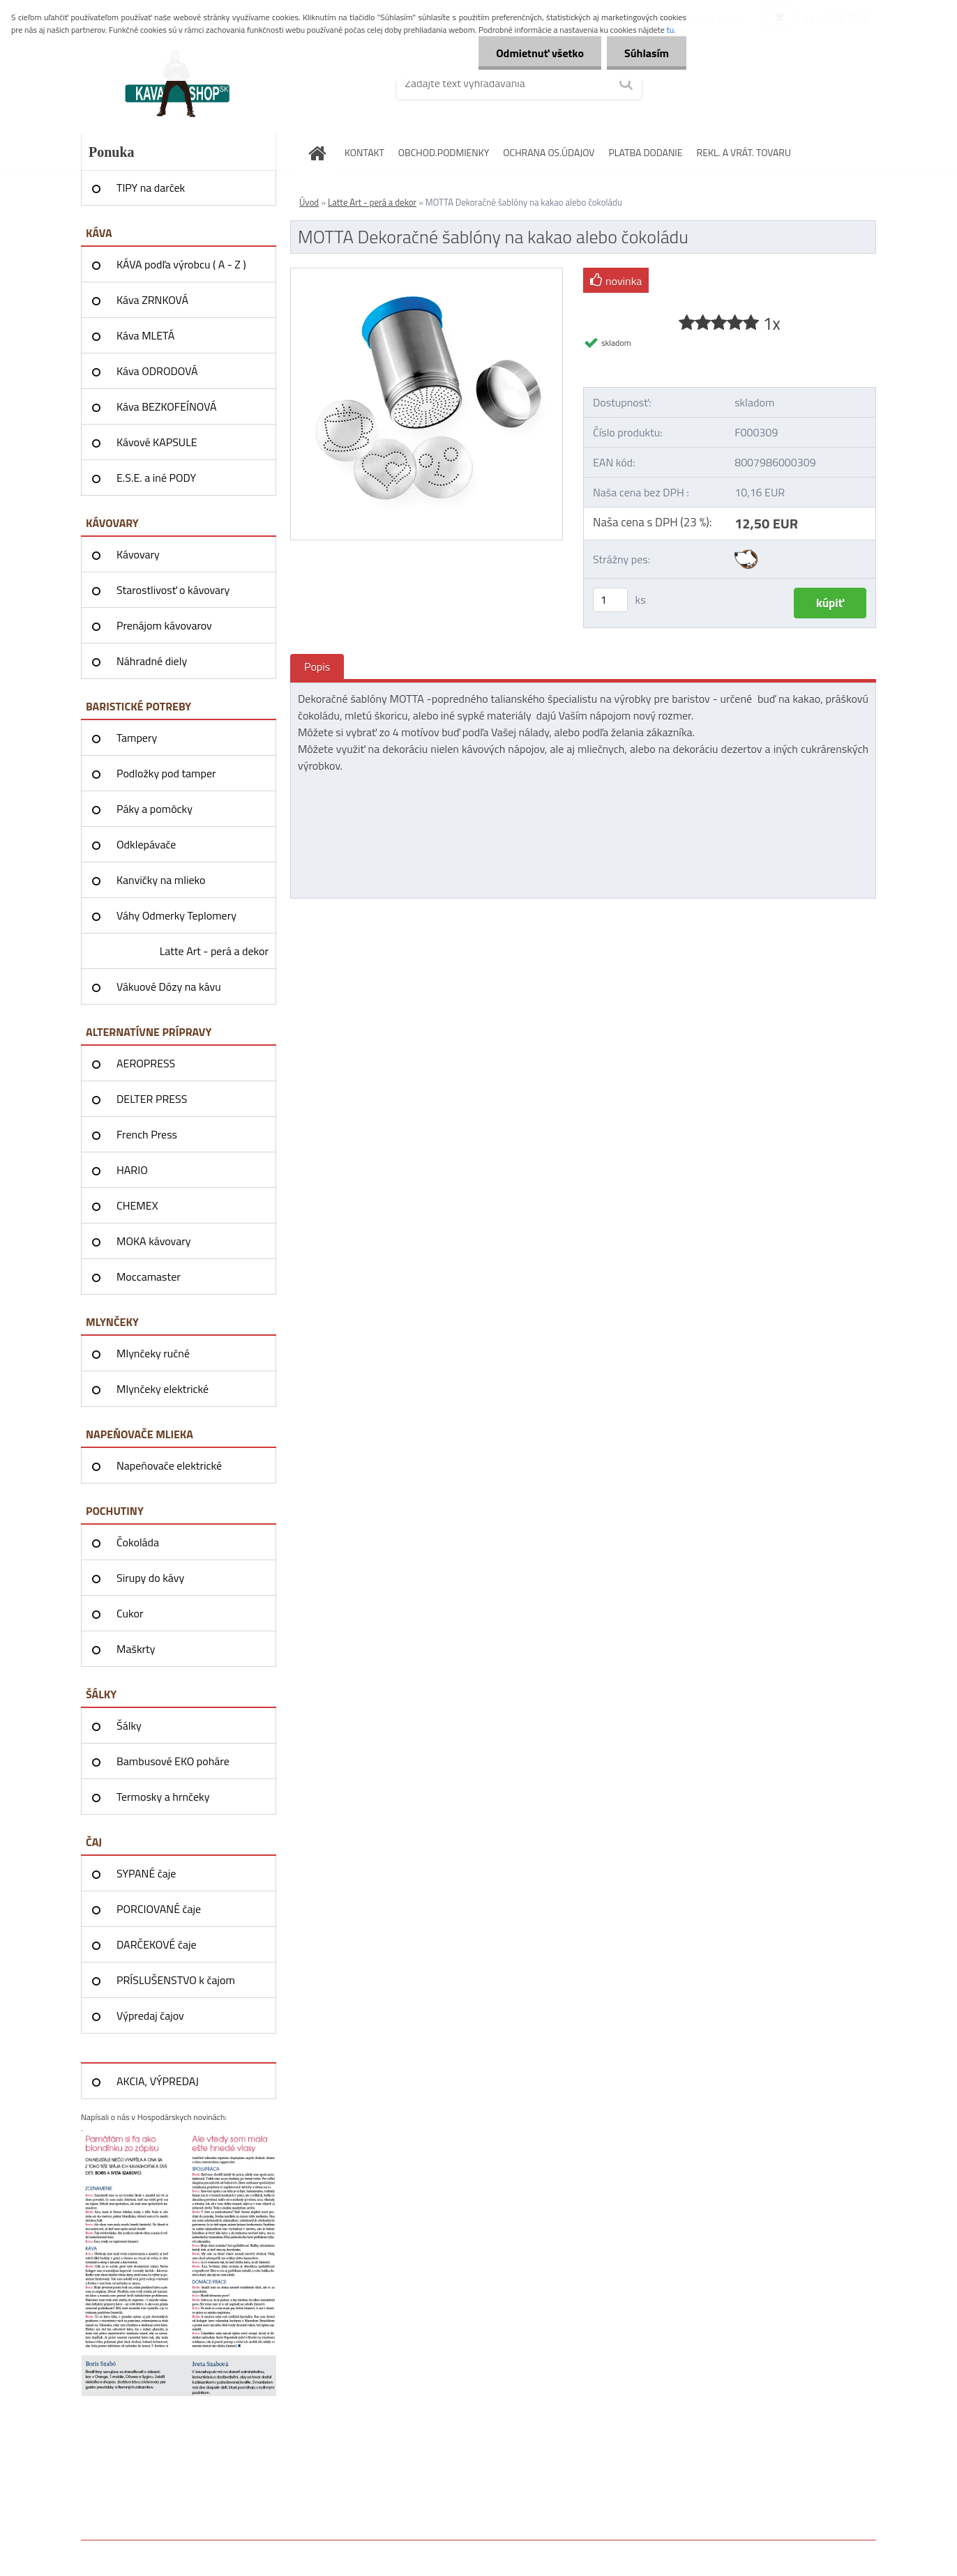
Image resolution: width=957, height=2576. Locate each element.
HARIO (132, 1169)
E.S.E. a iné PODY (156, 477)
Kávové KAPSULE (156, 442)
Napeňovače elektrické (169, 1465)
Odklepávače (146, 844)
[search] (625, 83)
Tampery (136, 737)
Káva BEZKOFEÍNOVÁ (166, 406)
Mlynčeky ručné (153, 1353)
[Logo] (177, 83)
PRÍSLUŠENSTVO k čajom (175, 1980)
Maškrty (135, 1648)
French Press (146, 1134)
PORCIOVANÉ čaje (158, 1908)
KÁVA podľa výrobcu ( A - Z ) (181, 264)
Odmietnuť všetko (540, 53)
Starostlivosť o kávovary (172, 589)
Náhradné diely (151, 661)
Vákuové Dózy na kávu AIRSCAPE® (168, 991)
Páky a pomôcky (154, 808)
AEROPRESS (145, 1063)
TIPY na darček (150, 187)
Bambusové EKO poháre (172, 1761)
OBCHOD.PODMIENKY (444, 152)
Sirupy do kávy (150, 1577)
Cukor (129, 1613)
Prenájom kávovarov (164, 625)
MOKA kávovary (153, 1241)
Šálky (129, 1725)
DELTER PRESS (151, 1098)
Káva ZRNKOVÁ (152, 299)
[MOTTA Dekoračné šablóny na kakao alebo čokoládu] (426, 274)
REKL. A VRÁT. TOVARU (744, 152)
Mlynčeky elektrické (162, 1388)
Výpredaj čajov (150, 2015)
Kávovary (138, 554)
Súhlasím (646, 53)
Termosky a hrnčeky (162, 1796)
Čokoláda (137, 1542)
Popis (317, 666)
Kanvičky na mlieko (160, 879)
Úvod (309, 202)
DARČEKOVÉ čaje (156, 1944)
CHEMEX (137, 1205)
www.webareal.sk (228, 2550)
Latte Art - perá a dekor (214, 951)
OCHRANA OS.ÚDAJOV (548, 152)
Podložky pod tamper (166, 773)
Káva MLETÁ (145, 335)
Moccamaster (148, 1276)
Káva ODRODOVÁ (157, 371)
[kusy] (610, 600)
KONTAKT (364, 152)
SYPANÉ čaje (146, 1873)
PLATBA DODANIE (645, 152)
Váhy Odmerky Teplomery (176, 915)
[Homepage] (322, 152)
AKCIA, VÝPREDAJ (157, 2081)
